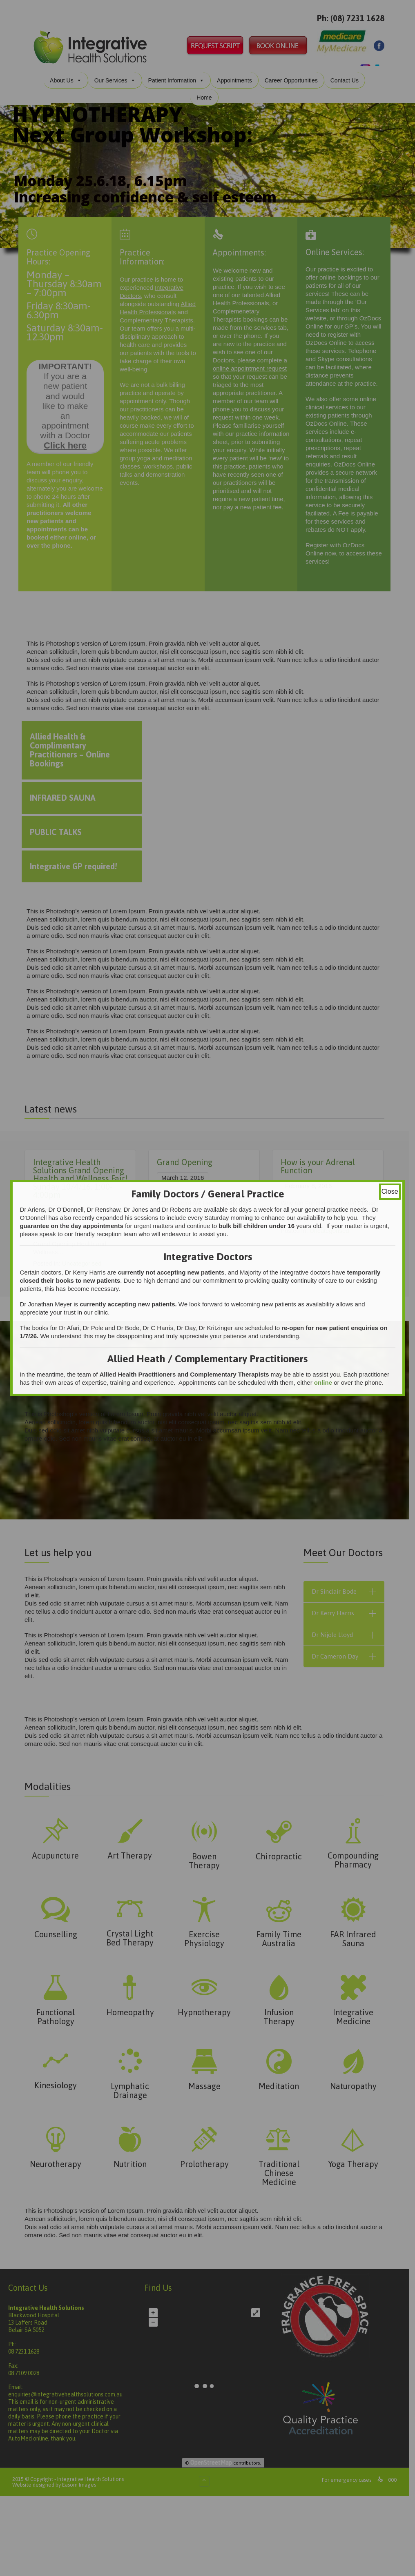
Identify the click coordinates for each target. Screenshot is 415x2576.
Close (390, 1191)
